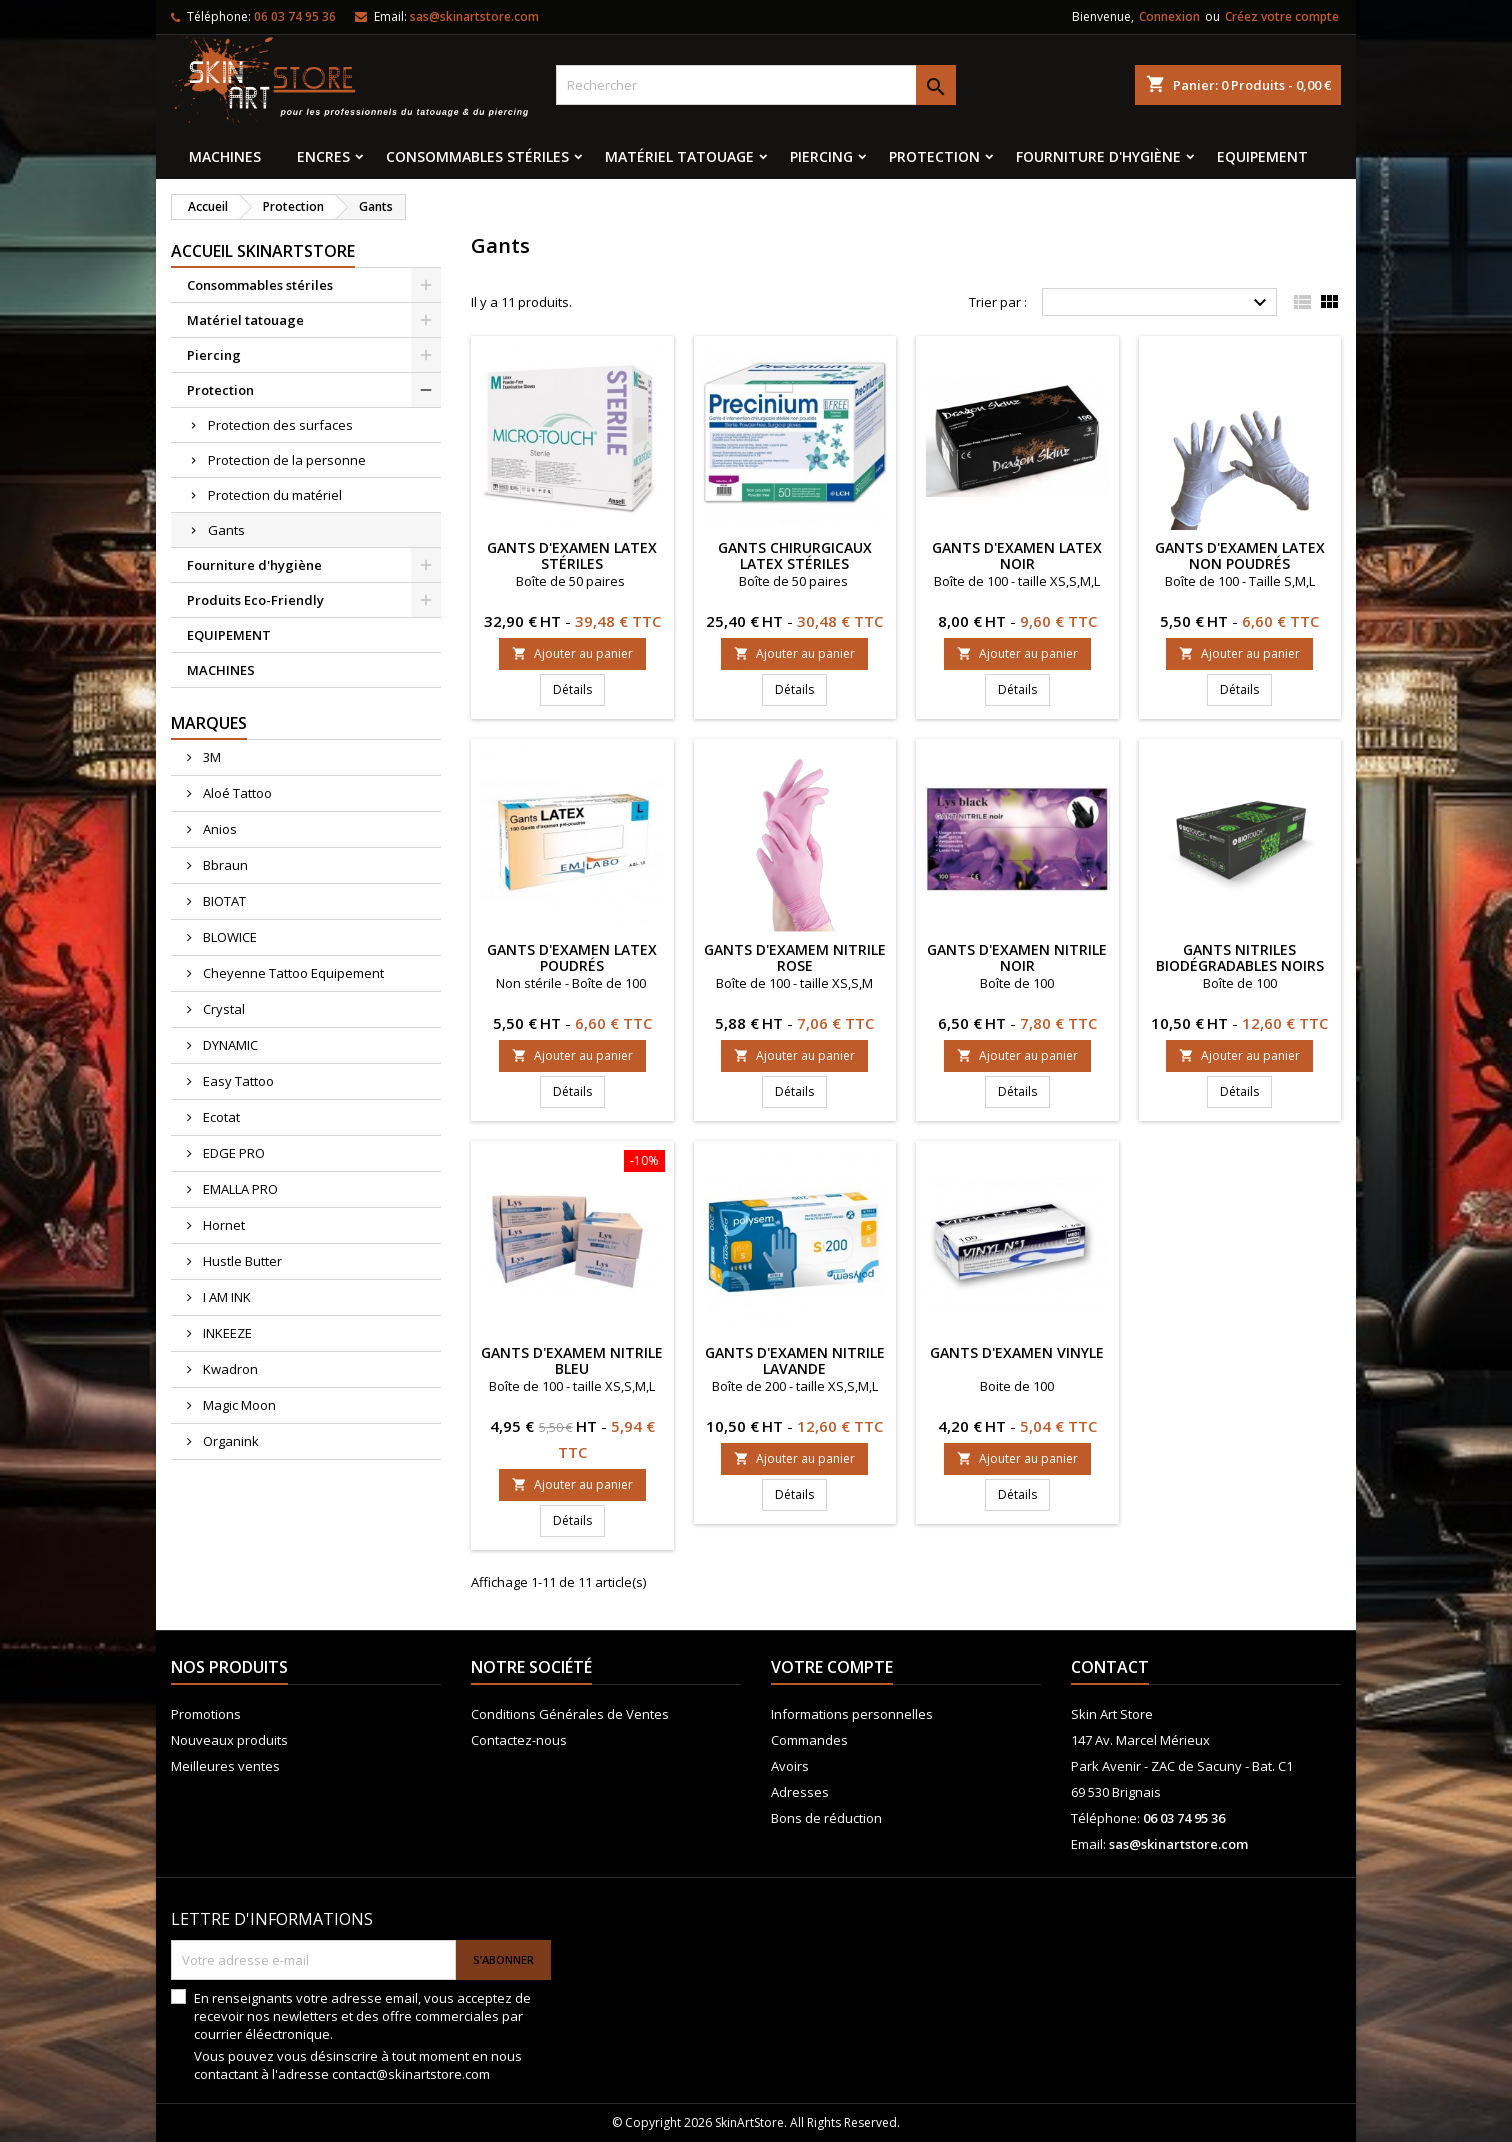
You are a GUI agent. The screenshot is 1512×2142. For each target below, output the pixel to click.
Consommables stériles (477, 156)
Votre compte (832, 1667)
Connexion (1169, 16)
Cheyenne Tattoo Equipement (292, 973)
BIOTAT (223, 901)
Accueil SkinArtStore (263, 251)
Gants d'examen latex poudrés (572, 957)
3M (210, 757)
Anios (218, 829)
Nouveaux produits (229, 1740)
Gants (226, 530)
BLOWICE (228, 937)
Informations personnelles (852, 1714)
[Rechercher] (756, 85)
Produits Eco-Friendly (255, 600)
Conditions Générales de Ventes (570, 1714)
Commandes (809, 1740)
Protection (934, 156)
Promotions (206, 1714)
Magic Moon (238, 1405)
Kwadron (229, 1369)
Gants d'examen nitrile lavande (795, 1360)
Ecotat (220, 1117)
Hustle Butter (241, 1261)
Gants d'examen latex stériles (572, 555)
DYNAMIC (229, 1045)
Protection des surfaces (280, 425)
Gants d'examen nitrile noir (1017, 957)
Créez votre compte (1282, 16)
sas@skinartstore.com (474, 16)
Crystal (222, 1009)
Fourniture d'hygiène (1098, 156)
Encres (323, 156)
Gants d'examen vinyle (1017, 1352)
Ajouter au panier (572, 653)
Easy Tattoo (237, 1081)
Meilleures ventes (225, 1766)
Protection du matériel (275, 495)
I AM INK (225, 1297)
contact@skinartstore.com (411, 2074)
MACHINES (225, 156)
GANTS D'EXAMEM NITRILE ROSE (795, 957)
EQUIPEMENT (1262, 156)
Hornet (222, 1225)
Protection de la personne (287, 460)
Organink (229, 1441)
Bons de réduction (826, 1818)
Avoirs (790, 1766)
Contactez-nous (519, 1740)
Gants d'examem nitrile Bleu (572, 1360)
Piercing (821, 156)
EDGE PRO (232, 1153)
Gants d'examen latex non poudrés (1240, 555)
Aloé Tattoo (236, 793)
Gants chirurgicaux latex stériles (795, 555)
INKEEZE (226, 1333)
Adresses (800, 1792)
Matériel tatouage (679, 156)
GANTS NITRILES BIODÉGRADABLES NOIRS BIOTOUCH (1240, 965)
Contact (1110, 1667)
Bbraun (224, 865)
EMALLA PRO (239, 1189)
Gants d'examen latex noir (1017, 555)
